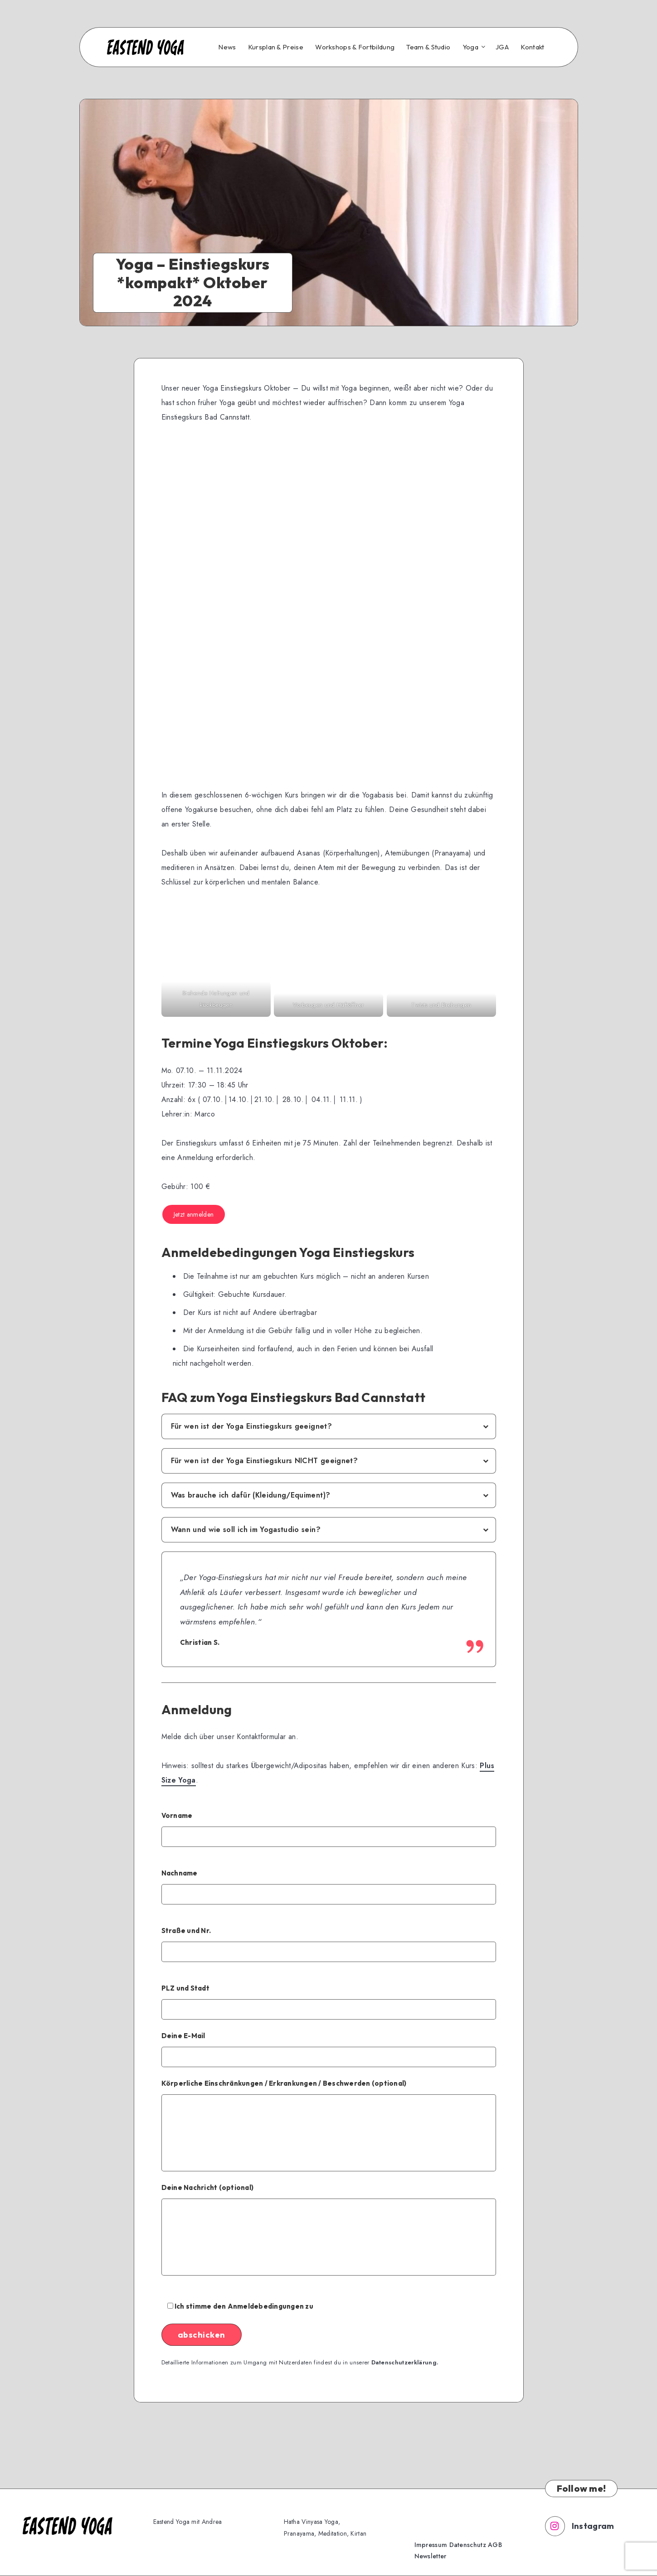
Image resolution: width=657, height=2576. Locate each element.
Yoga (470, 47)
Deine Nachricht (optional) (328, 2229)
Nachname (328, 1886)
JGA (502, 47)
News (227, 47)
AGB (495, 2544)
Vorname (328, 1829)
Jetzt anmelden (194, 1214)
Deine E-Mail (328, 2049)
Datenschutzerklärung (404, 2362)
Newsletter (430, 2556)
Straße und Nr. (328, 1944)
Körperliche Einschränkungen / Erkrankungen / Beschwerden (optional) (328, 2125)
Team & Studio (428, 47)
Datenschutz (467, 2544)
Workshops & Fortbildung (354, 47)
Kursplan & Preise (275, 47)
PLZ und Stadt (328, 2002)
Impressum (431, 2544)
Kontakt (532, 47)
